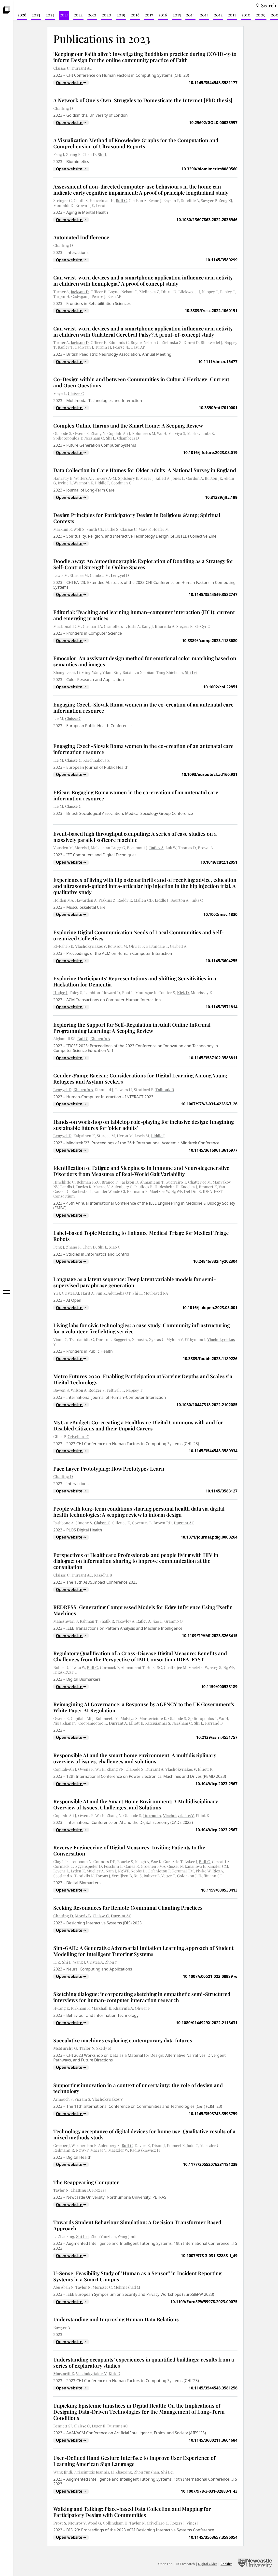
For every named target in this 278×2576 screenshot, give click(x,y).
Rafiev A (156, 847)
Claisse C (61, 68)
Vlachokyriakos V (90, 946)
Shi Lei (191, 672)
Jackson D (80, 291)
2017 (149, 14)
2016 (162, 14)
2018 (135, 14)
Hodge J (60, 992)
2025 (36, 14)
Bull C (121, 200)
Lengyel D (120, 575)
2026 (21, 14)
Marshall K (101, 2008)
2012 (218, 14)
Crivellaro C (78, 1436)
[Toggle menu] (6, 1292)
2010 (245, 14)
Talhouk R (164, 1089)
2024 (50, 14)
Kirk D (183, 992)
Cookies (226, 2564)
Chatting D (63, 108)
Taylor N (86, 2048)
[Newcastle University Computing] (255, 2564)
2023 (64, 14)
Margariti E (63, 2373)
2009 (260, 14)
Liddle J (102, 482)
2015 (177, 14)
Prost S (59, 2522)
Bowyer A (61, 2327)
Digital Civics (207, 2564)
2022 (78, 14)
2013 (204, 14)
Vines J (192, 2522)
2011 (232, 14)
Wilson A (78, 1390)
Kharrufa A (164, 626)
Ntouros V (77, 2522)
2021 (92, 14)
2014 (190, 14)
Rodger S (96, 1390)
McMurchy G (65, 2048)
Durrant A (118, 1723)
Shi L (102, 154)
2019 (121, 14)
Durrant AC (81, 68)
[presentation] (6, 10)
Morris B (83, 1915)
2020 (106, 14)
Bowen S (61, 1390)
